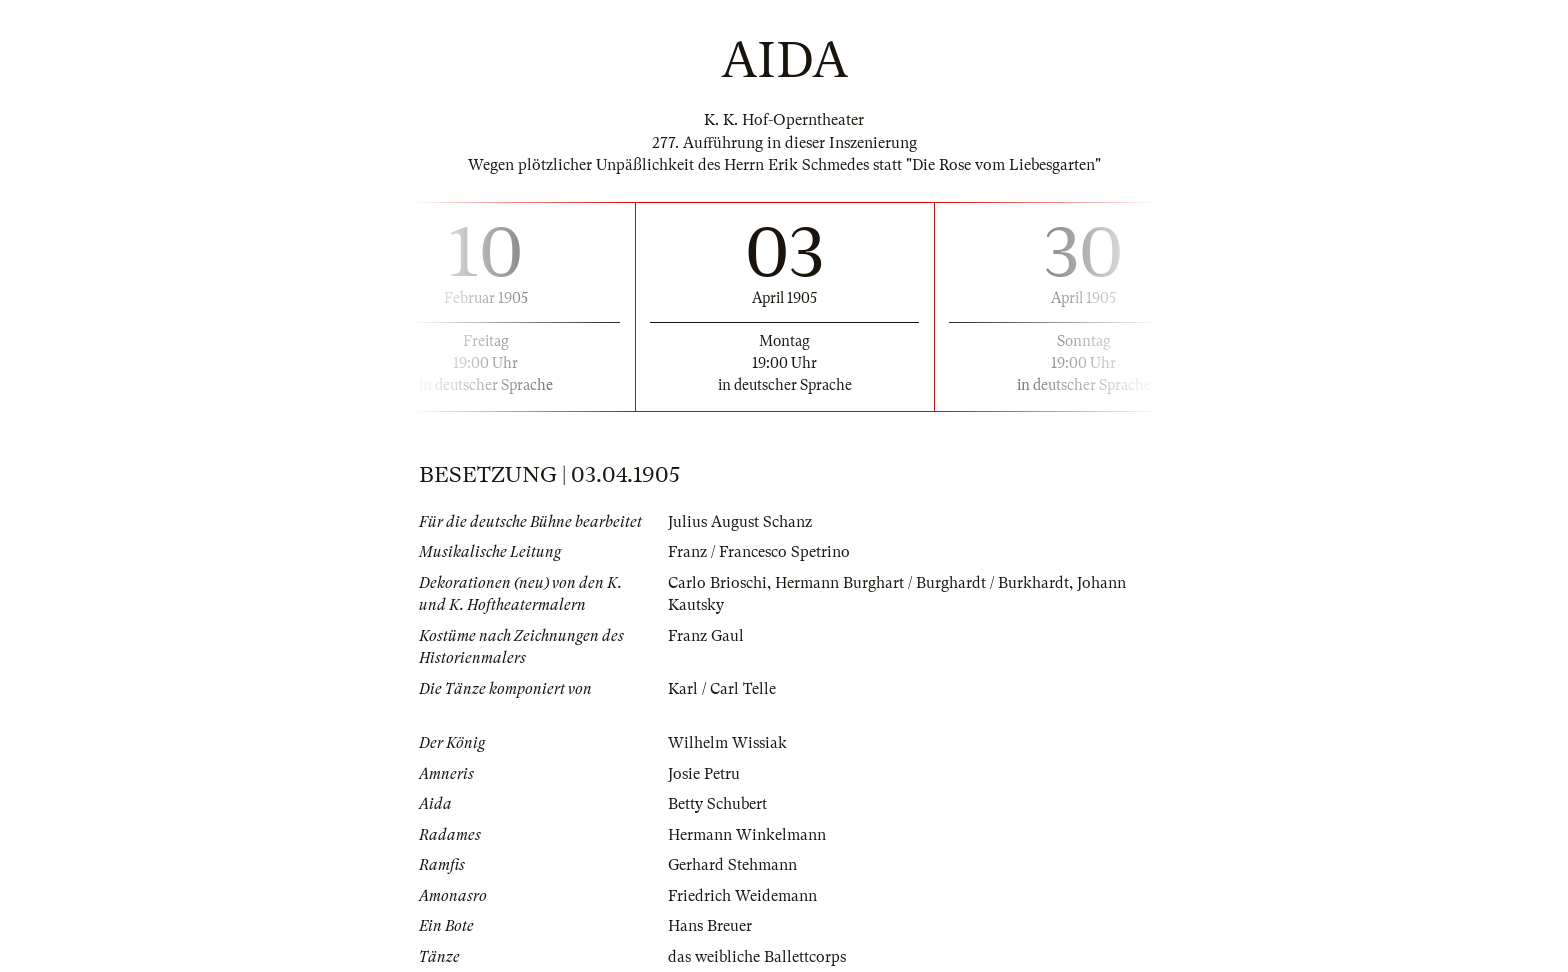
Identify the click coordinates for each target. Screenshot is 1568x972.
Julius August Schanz (740, 522)
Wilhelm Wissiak (727, 743)
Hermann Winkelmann (747, 835)
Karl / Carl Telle (722, 689)
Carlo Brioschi (717, 583)
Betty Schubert (717, 804)
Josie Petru (704, 774)
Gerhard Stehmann (732, 865)
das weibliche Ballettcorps (757, 957)
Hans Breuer (710, 926)
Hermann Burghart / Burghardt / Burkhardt (922, 583)
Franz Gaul (706, 636)
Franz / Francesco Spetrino (759, 552)
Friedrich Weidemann (742, 896)
